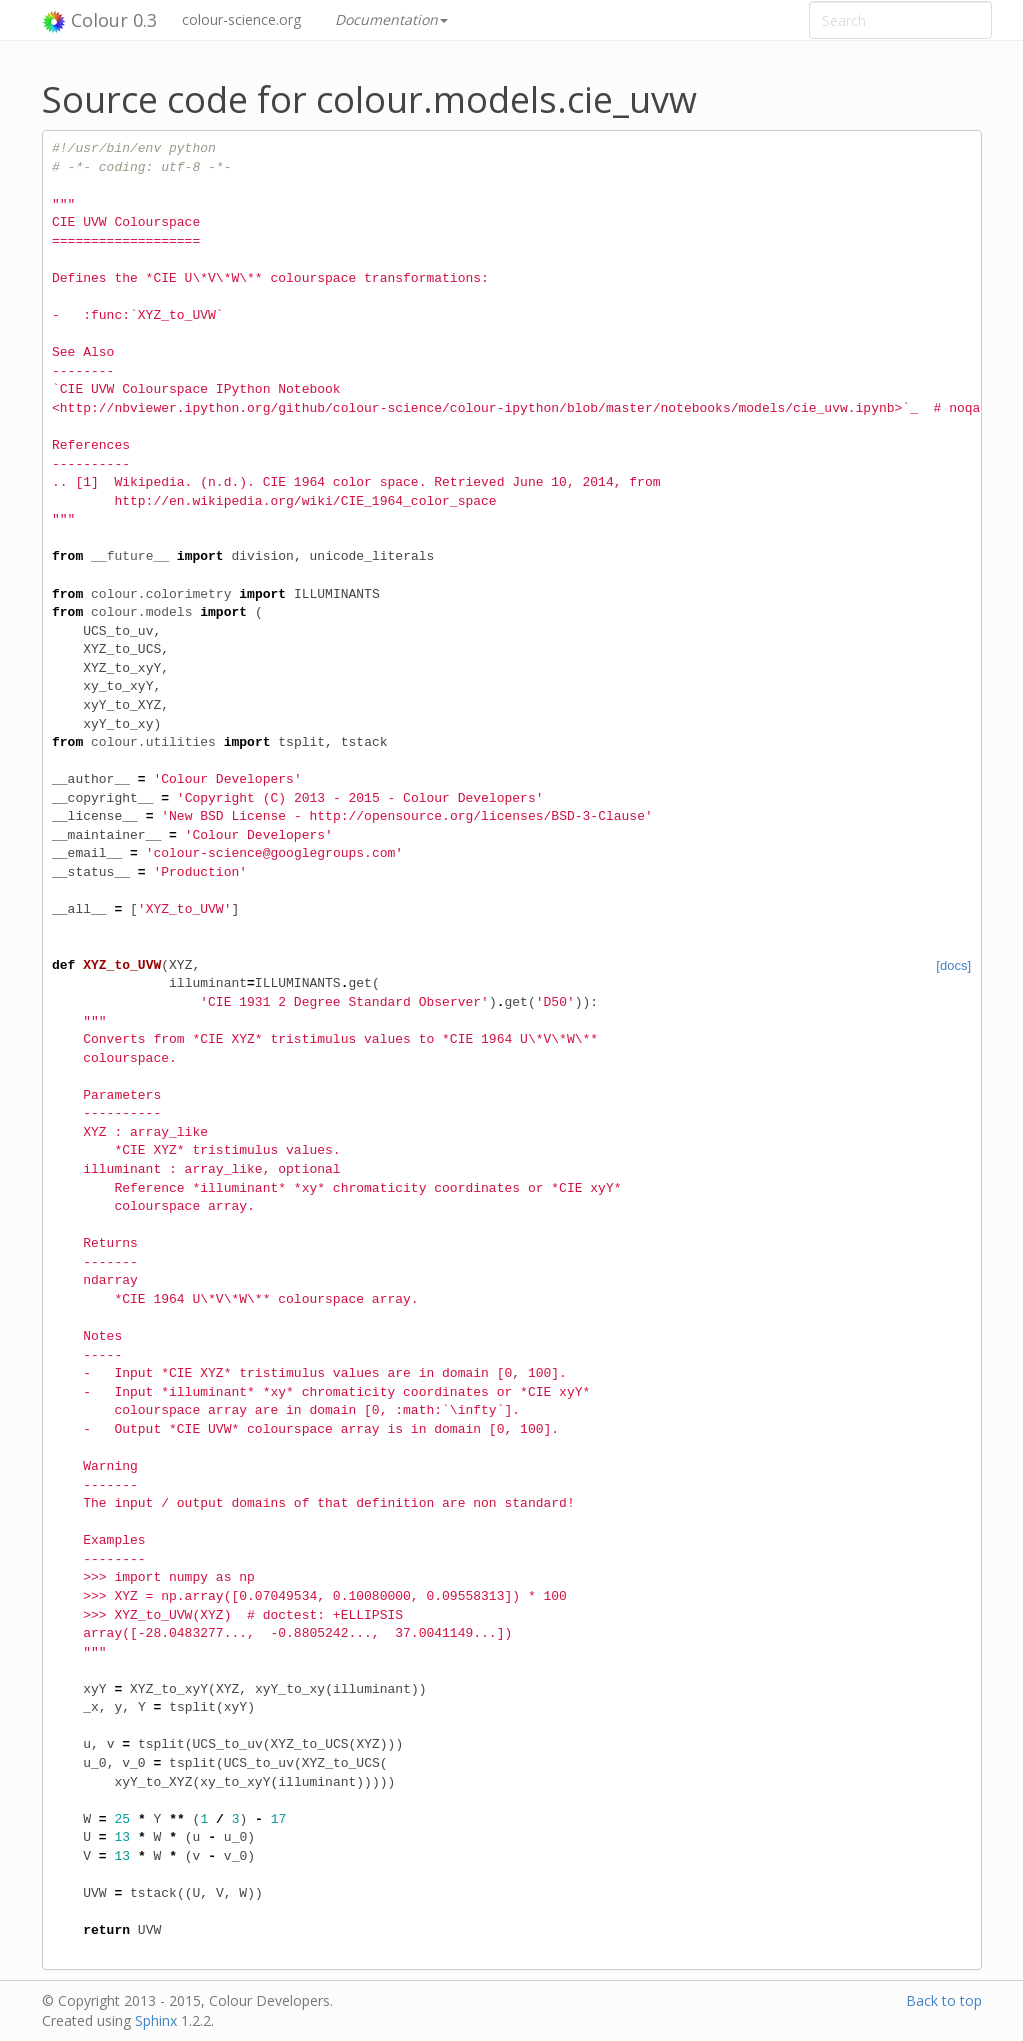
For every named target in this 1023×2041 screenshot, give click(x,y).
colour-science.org (241, 19)
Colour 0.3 (99, 21)
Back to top (944, 2000)
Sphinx (156, 2020)
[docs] (953, 965)
